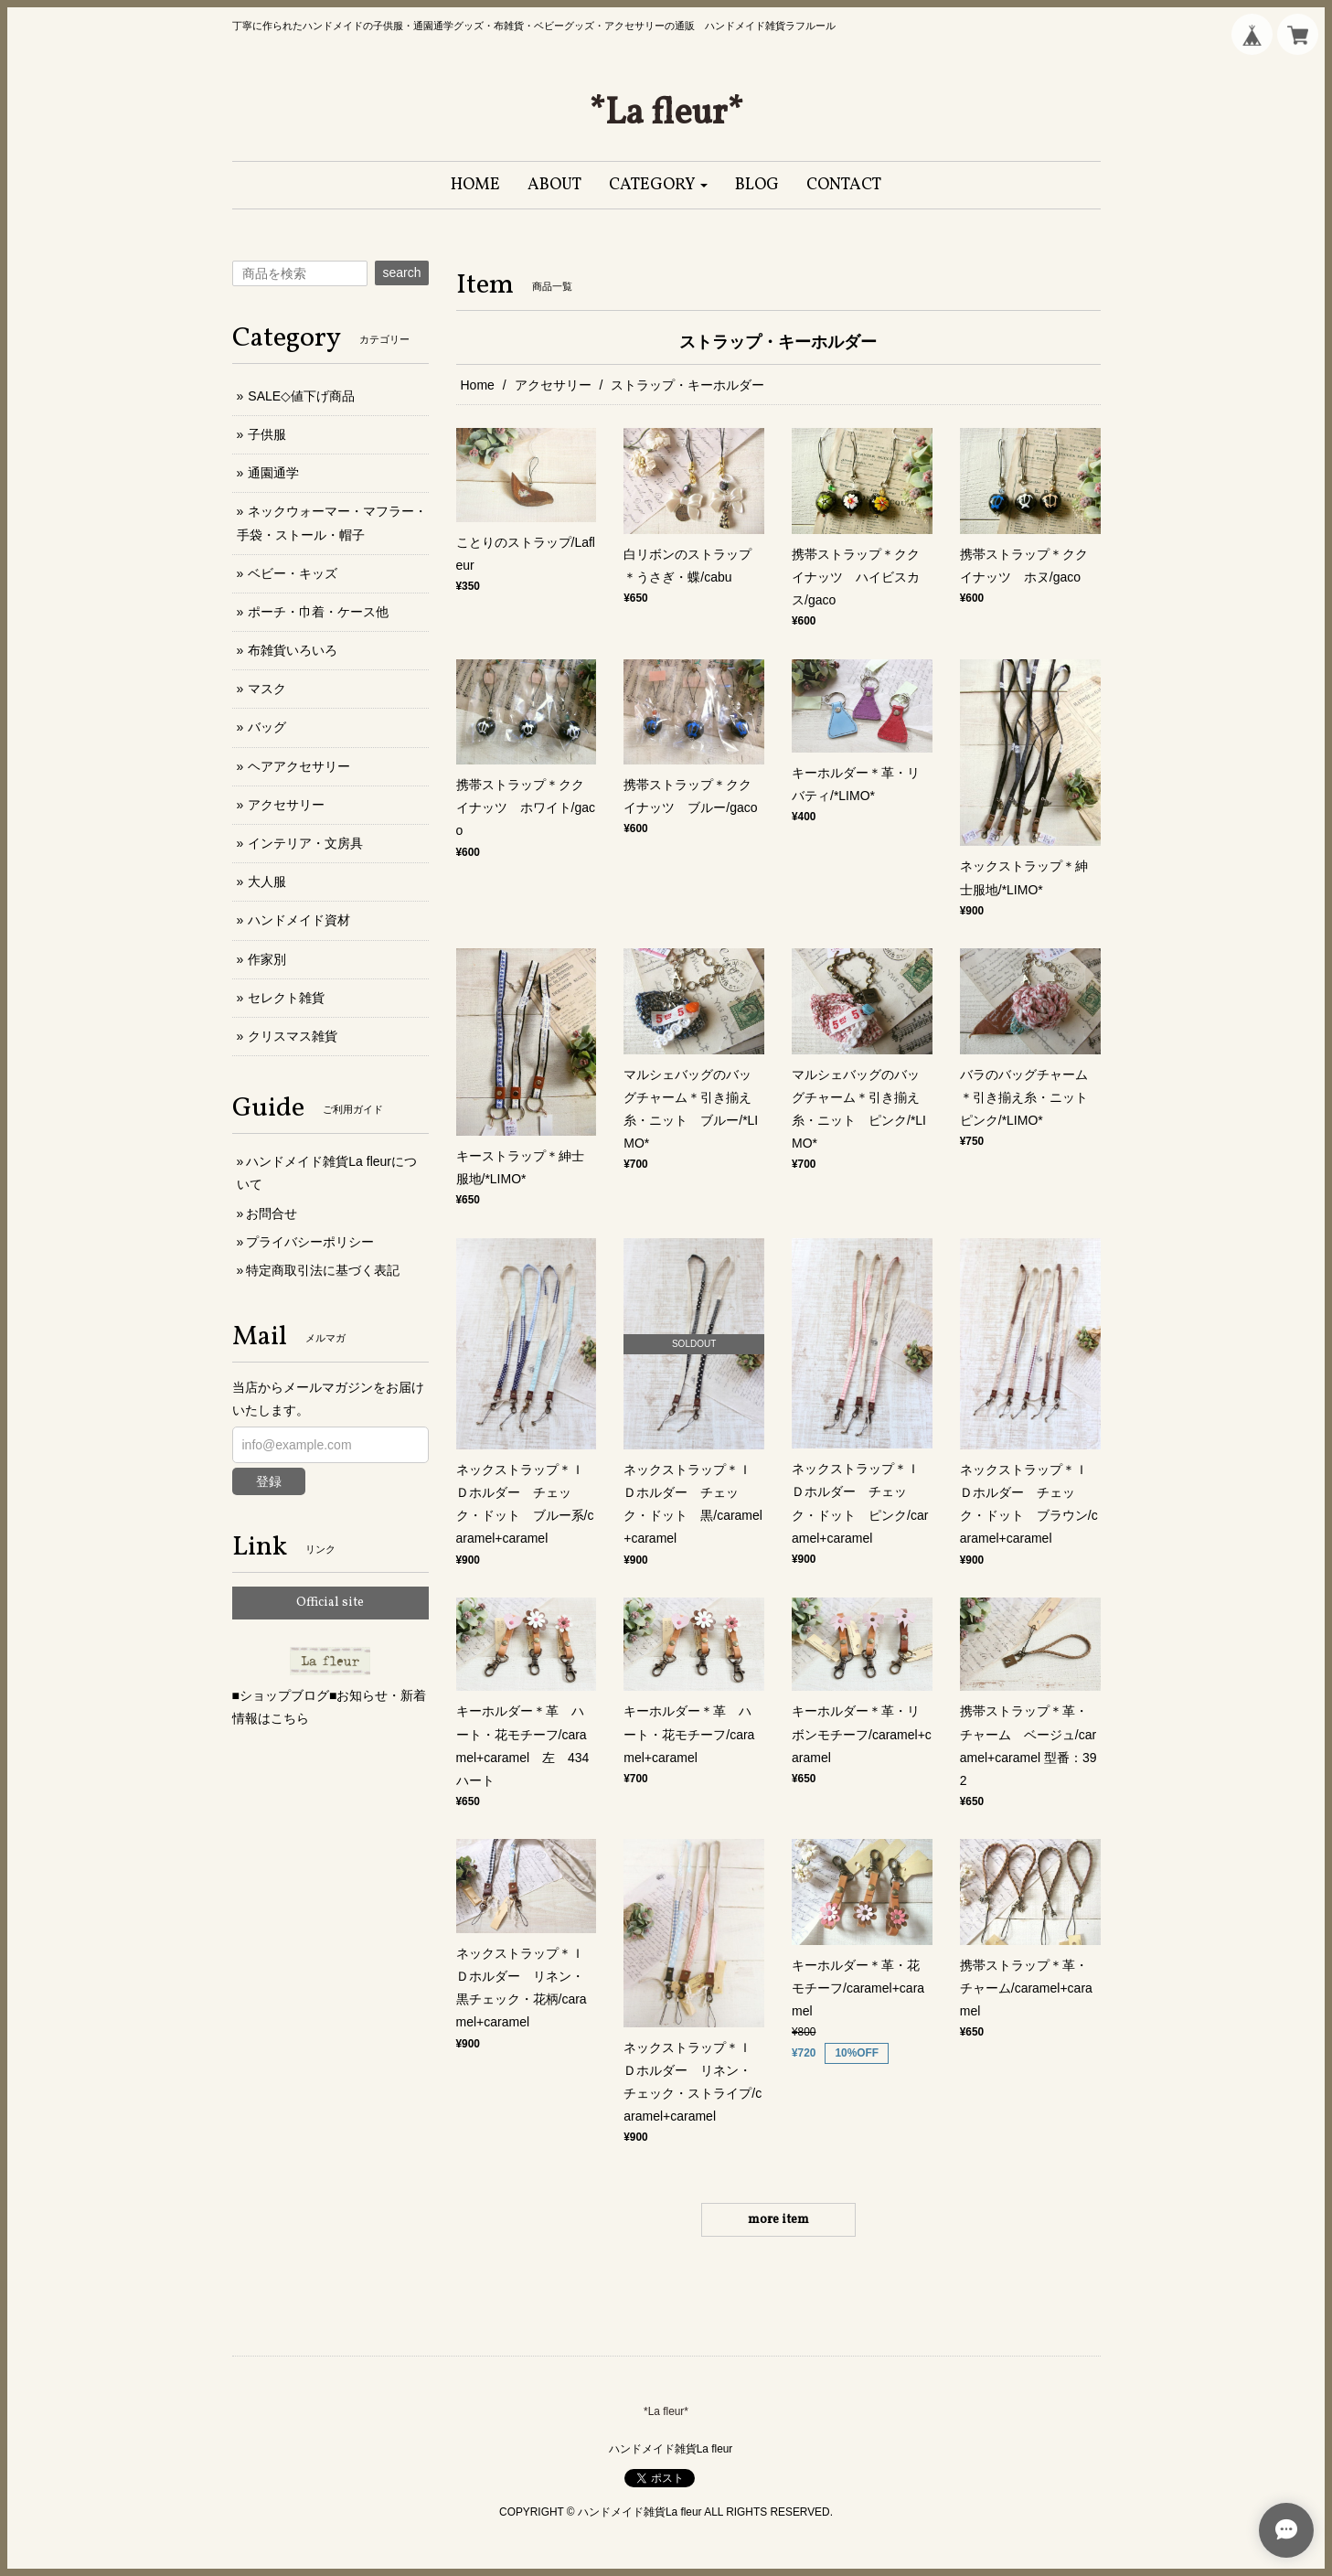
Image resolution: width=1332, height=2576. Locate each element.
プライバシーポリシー (310, 1242)
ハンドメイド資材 (299, 920)
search (401, 272)
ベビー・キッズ (292, 573)
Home (478, 385)
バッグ (267, 727)
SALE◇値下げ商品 (301, 396)
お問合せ (271, 1213)
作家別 (267, 959)
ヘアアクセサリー (299, 766)
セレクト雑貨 (286, 997)
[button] (658, 185)
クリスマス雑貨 (292, 1036)
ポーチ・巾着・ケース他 (318, 611)
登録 (269, 1481)
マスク (267, 688)
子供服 (267, 434)
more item (778, 2220)
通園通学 (273, 472)
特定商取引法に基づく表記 (323, 1270)
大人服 (267, 881)
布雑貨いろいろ (292, 650)
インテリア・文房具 (305, 843)
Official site (330, 1602)
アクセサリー (553, 385)
